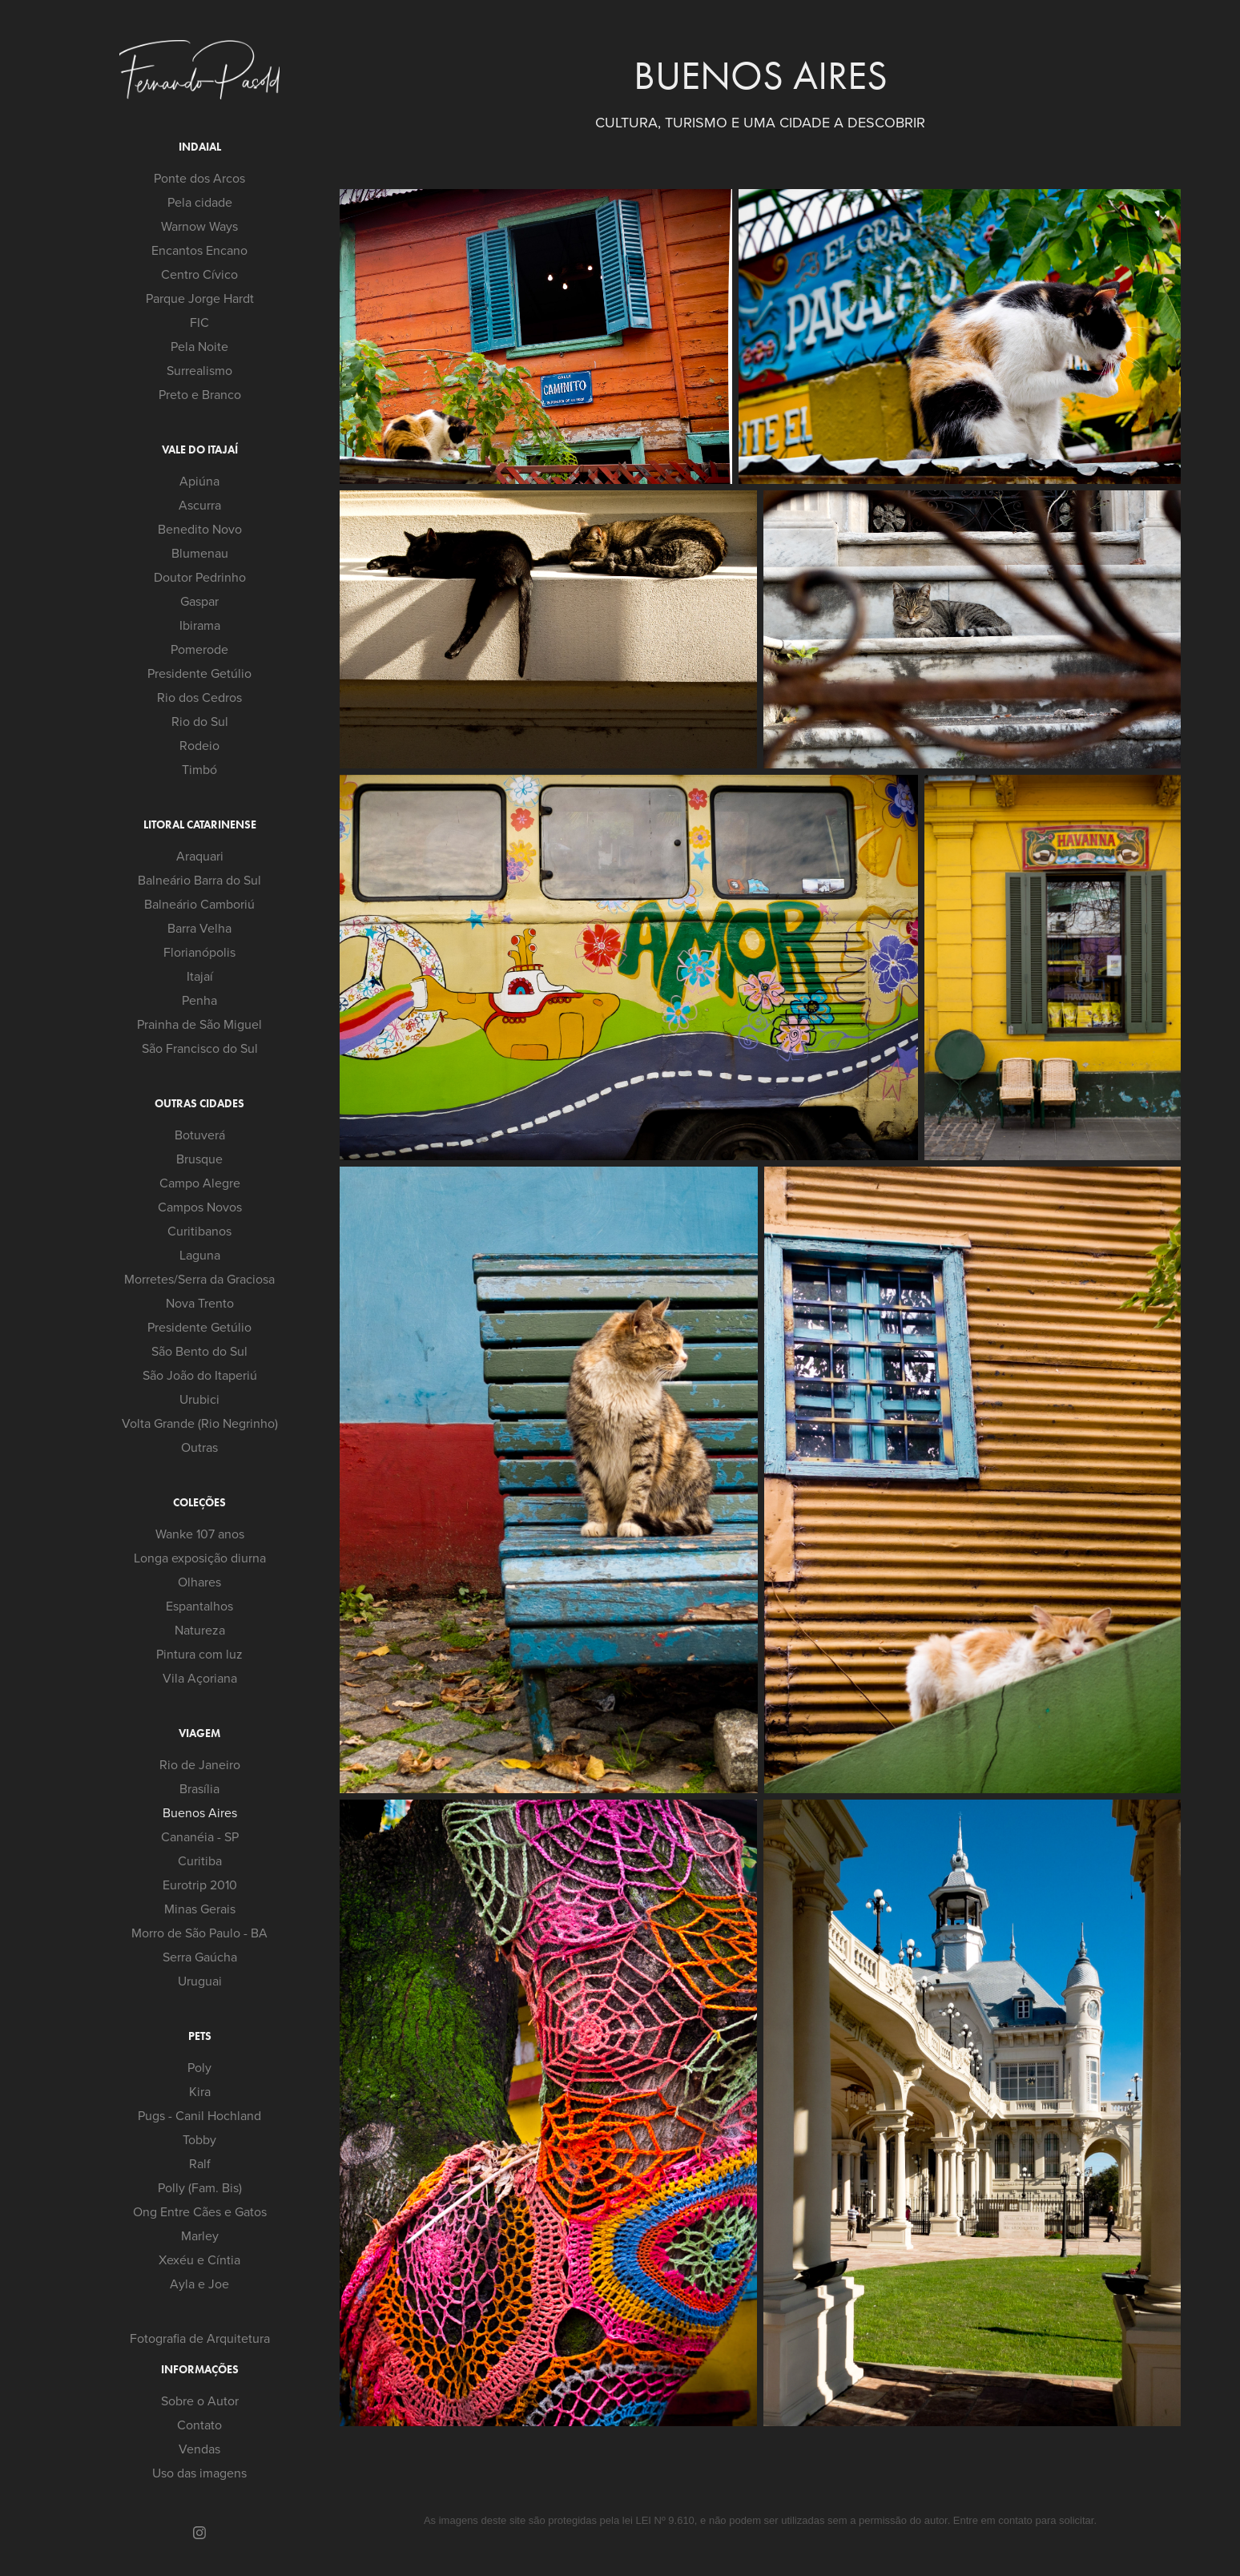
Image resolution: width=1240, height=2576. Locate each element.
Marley (200, 2235)
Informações (200, 2369)
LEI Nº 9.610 (664, 2520)
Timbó (199, 769)
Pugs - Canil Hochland (199, 2115)
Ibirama (199, 625)
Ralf (200, 2163)
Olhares (199, 1581)
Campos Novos (200, 1206)
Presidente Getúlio (199, 673)
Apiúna (199, 481)
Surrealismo (199, 370)
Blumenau (199, 553)
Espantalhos (199, 1606)
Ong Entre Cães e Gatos (200, 2211)
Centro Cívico (199, 274)
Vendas (199, 2448)
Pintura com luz (199, 1654)
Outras (199, 1447)
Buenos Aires (200, 1812)
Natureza (200, 1630)
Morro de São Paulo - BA (199, 1932)
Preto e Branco (200, 394)
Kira (200, 2091)
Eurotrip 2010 (200, 1884)
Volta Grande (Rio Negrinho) (200, 1423)
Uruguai (200, 1980)
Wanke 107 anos (199, 1533)
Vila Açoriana (200, 1678)
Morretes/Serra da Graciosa (199, 1279)
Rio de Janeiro (199, 1764)
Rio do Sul (199, 721)
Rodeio (199, 745)
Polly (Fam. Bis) (200, 2187)
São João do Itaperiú (200, 1375)
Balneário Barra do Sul (199, 880)
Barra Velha (199, 928)
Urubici (199, 1399)
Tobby (199, 2139)
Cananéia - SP (200, 1836)
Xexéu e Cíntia (199, 2259)
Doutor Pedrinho (200, 577)
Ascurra (200, 505)
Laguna (199, 1255)
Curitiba (200, 1860)
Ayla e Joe (199, 2283)
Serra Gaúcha (200, 1956)
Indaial (200, 147)
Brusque (199, 1158)
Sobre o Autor (200, 2400)
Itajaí (200, 976)
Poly (199, 2067)
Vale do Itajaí (200, 450)
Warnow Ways (199, 226)
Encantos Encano (199, 250)
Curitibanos (199, 1231)
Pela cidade (199, 202)
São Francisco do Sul (200, 1048)
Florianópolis (199, 952)
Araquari (199, 856)
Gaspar (199, 601)
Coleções (199, 1503)
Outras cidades (199, 1104)
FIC (199, 322)
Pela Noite (199, 346)
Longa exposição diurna (200, 1557)
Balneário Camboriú (199, 904)
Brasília (199, 1788)
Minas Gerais (200, 1908)
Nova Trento (200, 1303)
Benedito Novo (200, 529)
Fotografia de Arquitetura (200, 2338)
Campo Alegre (199, 1182)
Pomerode (199, 649)
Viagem (199, 1733)
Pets (199, 2036)
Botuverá (200, 1134)
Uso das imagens (199, 2472)
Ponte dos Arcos (199, 178)
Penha (199, 1000)
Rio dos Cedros (199, 697)
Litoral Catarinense (199, 825)
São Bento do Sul (199, 1351)
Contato (199, 2424)
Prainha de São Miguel (199, 1024)
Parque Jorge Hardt (200, 298)
